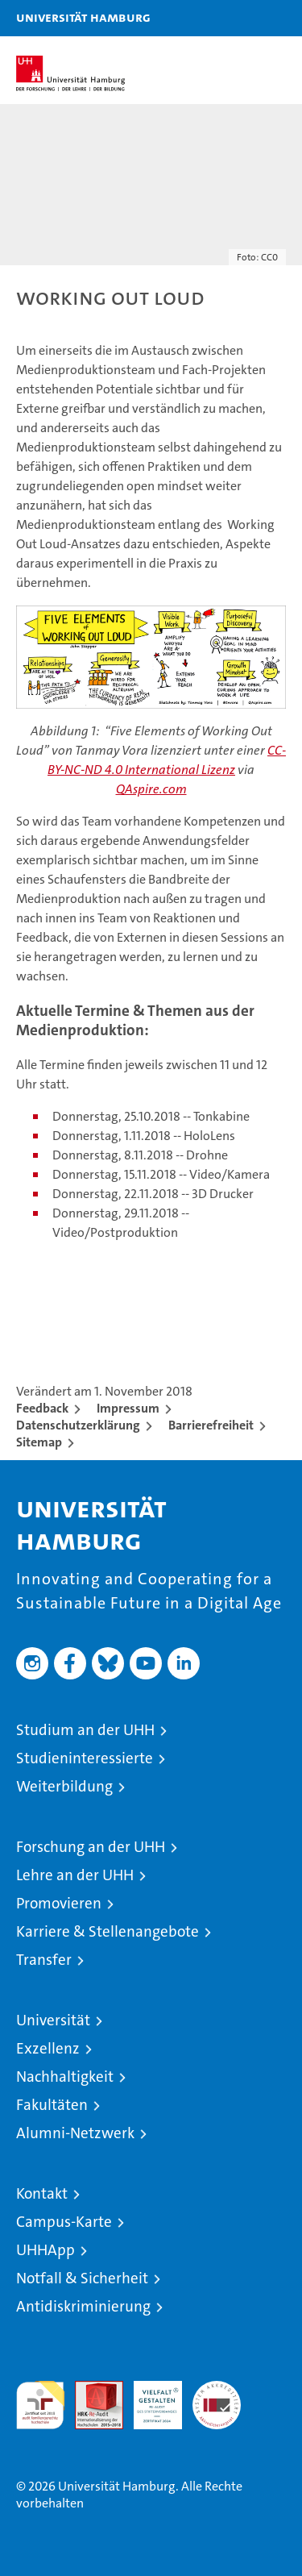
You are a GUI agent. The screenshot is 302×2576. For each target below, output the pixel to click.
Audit (90, 2389)
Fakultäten (52, 2105)
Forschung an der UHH (90, 1847)
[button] (239, 18)
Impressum (128, 1408)
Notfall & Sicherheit (82, 2278)
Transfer (44, 1960)
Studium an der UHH (85, 1730)
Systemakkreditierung (216, 2389)
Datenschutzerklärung (78, 1425)
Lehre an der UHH (75, 1875)
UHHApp (45, 2250)
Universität (53, 2020)
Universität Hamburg (83, 17)
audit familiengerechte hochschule (40, 2405)
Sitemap (39, 1442)
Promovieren (58, 1903)
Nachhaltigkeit (65, 2076)
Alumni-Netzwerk (75, 2133)
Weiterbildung (64, 1786)
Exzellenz (48, 2048)
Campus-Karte (64, 2222)
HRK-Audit (149, 2398)
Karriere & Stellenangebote (107, 1931)
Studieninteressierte (84, 1758)
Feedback (42, 1408)
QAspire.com (151, 788)
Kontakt (42, 2193)
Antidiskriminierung (83, 2306)
